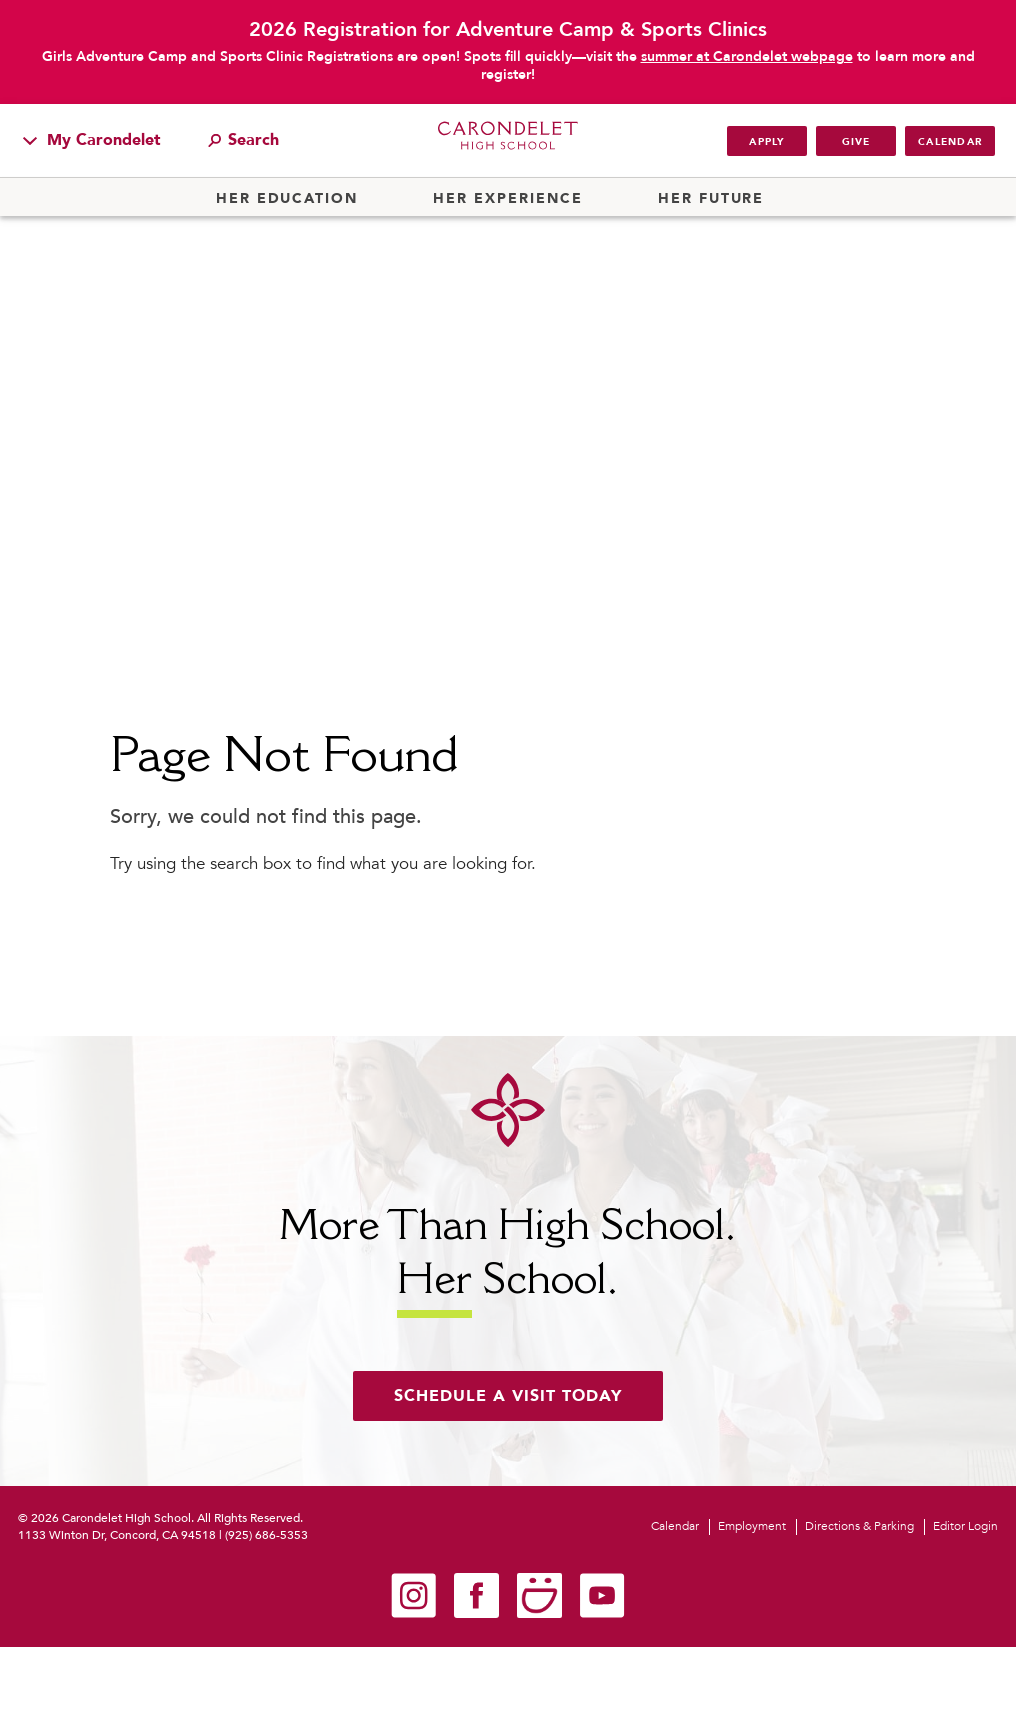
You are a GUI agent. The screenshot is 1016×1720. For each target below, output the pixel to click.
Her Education (287, 199)
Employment (752, 1526)
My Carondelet (92, 140)
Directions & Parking (859, 1526)
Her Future (711, 199)
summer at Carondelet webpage (747, 56)
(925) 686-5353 (266, 1535)
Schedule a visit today (508, 1396)
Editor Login (965, 1526)
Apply (766, 142)
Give (856, 142)
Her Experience (507, 199)
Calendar (950, 142)
